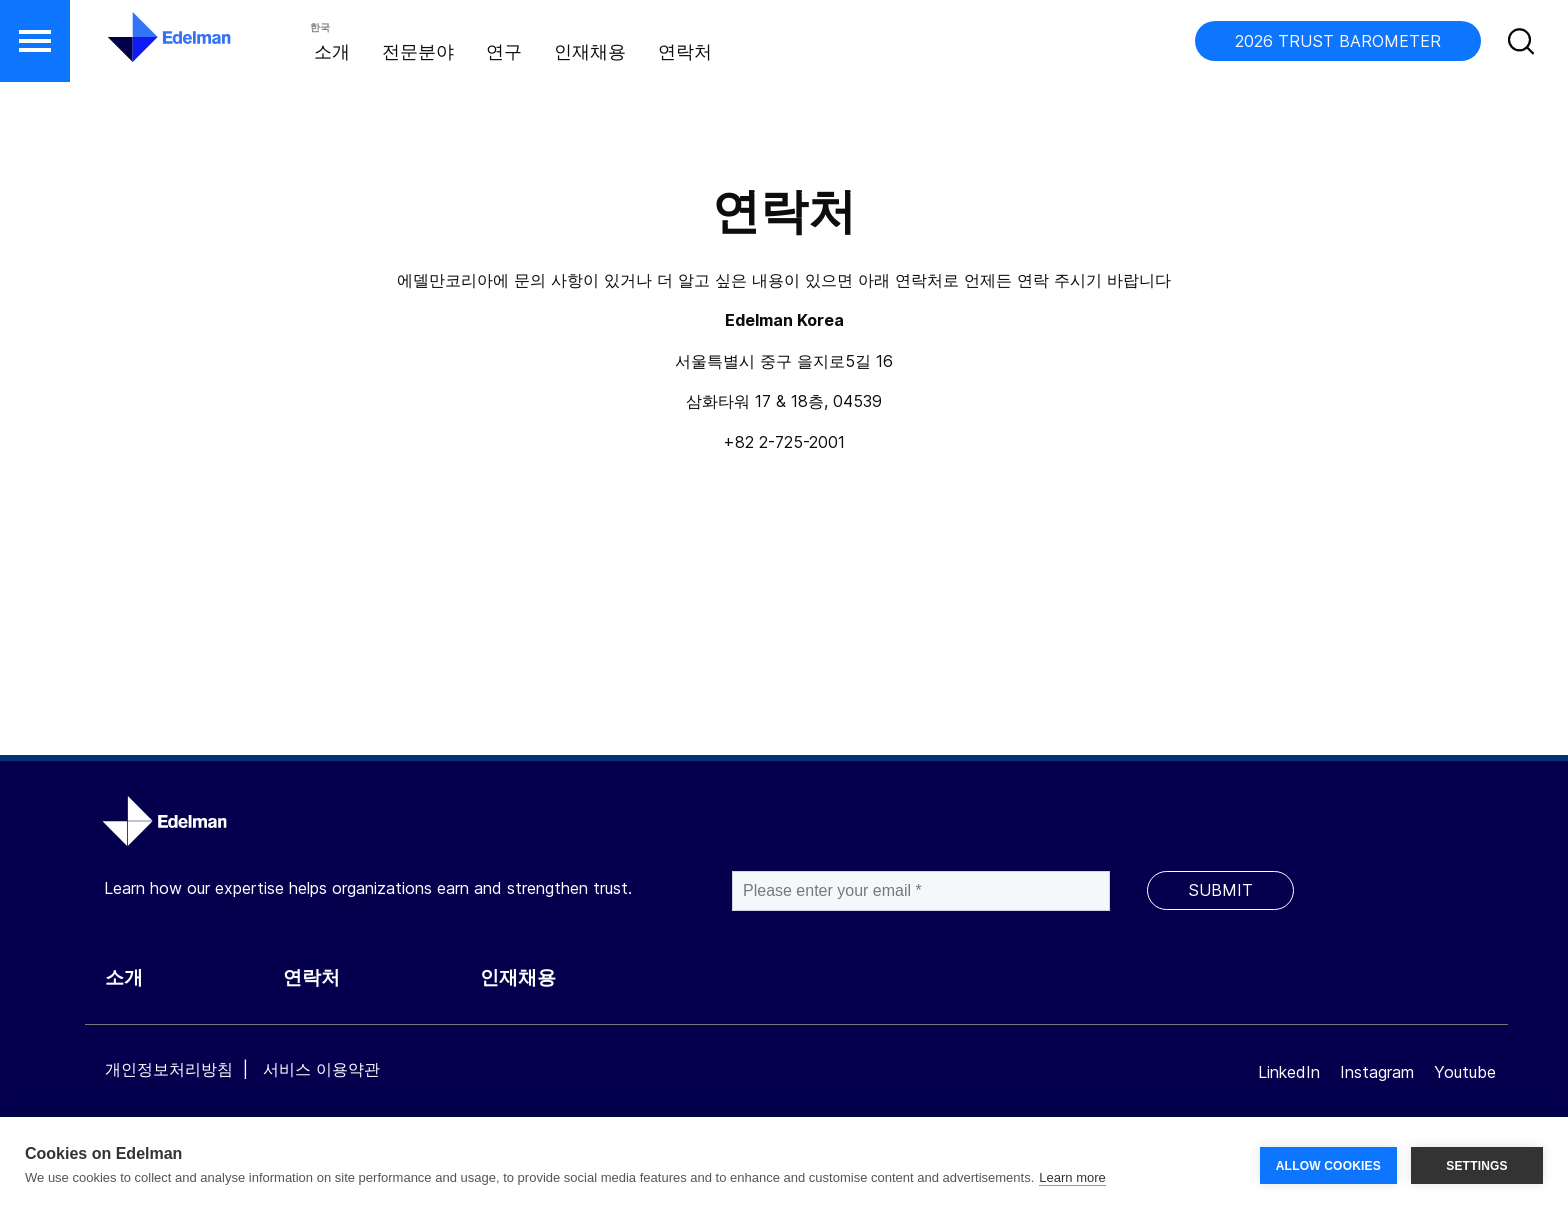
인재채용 (590, 51)
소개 (332, 51)
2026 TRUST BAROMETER (1338, 41)
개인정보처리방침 (169, 1069)
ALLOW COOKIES (1328, 1164)
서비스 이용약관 (321, 1069)
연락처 (685, 51)
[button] (35, 41)
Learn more (1072, 1177)
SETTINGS (1477, 1164)
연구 (504, 51)
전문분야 (418, 51)
